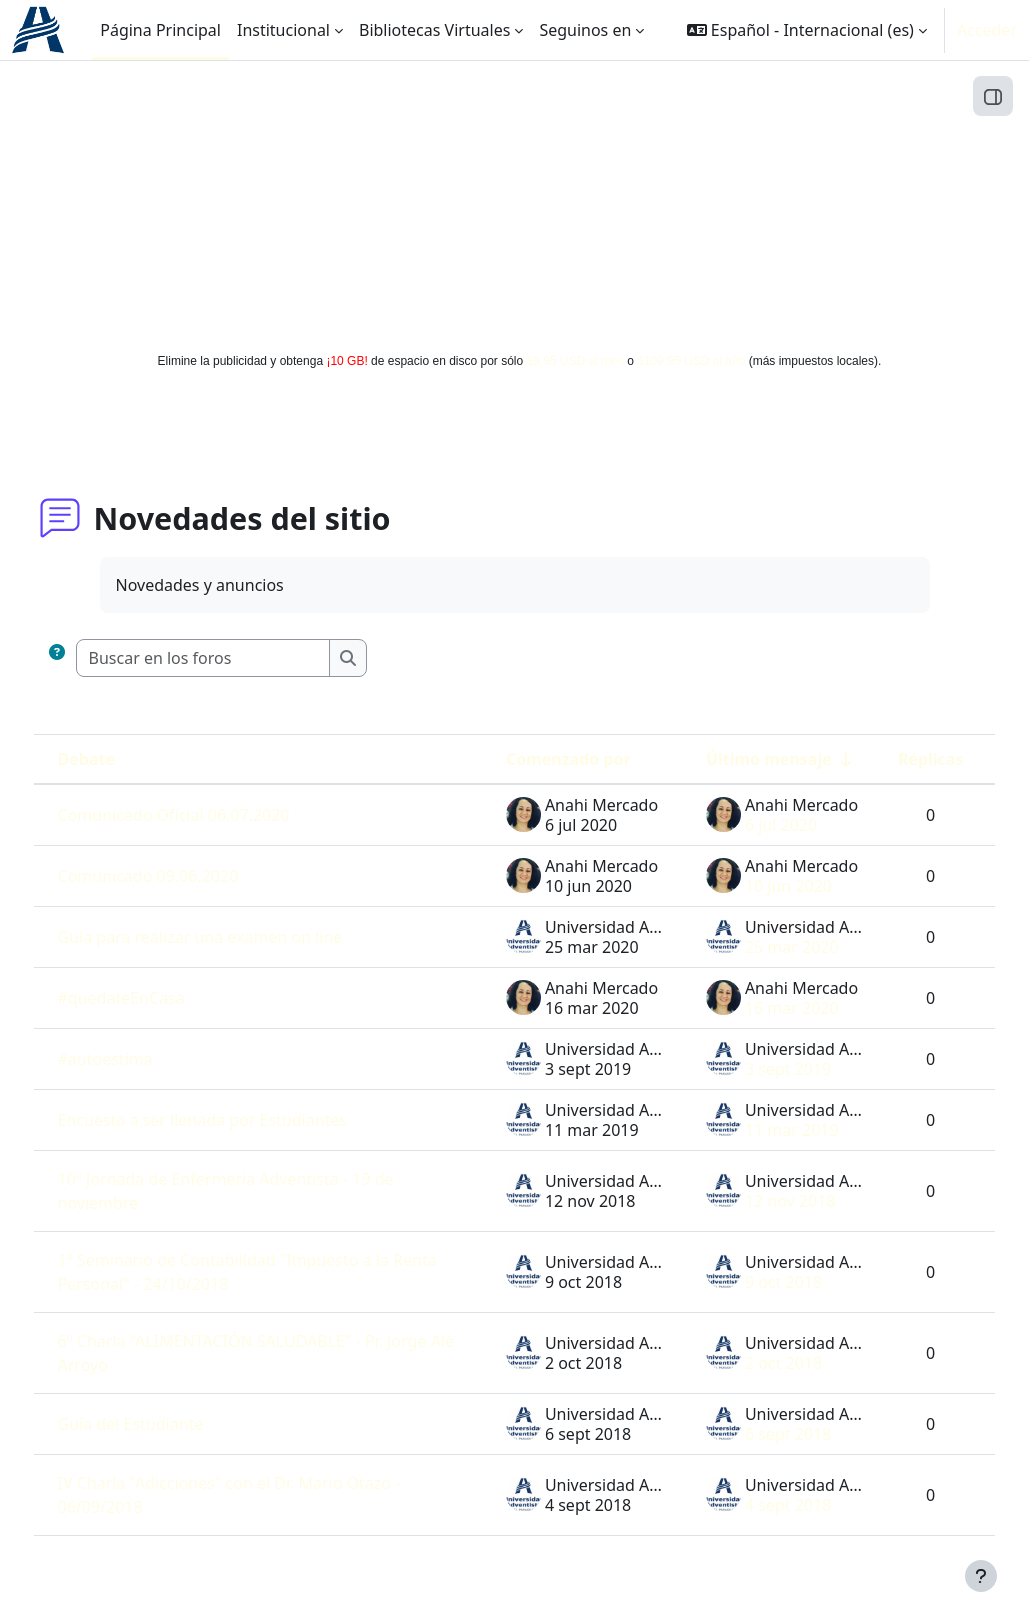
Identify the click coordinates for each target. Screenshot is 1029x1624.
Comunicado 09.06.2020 (185, 876)
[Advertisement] (515, 202)
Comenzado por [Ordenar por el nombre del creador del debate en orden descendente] (530, 759)
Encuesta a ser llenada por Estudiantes (239, 1120)
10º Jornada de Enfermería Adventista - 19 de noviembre (263, 1191)
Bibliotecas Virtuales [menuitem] (434, 30)
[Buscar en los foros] (240, 658)
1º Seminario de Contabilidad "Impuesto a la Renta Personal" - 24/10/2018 (260, 1272)
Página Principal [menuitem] (160, 30)
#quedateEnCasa (158, 998)
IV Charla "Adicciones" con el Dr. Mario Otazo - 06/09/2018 (261, 1495)
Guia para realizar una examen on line (237, 937)
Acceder (987, 30)
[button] (807, 30)
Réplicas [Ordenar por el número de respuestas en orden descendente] (893, 759)
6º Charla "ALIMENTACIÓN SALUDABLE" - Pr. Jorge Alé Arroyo (257, 1353)
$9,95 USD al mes (575, 361)
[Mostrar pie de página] (981, 1576)
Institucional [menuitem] (283, 30)
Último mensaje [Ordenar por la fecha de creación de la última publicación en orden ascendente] (731, 759)
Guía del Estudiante (168, 1424)
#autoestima (142, 1059)
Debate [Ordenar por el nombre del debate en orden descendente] (123, 759)
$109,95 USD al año (691, 361)
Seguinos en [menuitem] (585, 30)
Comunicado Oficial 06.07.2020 (211, 815)
